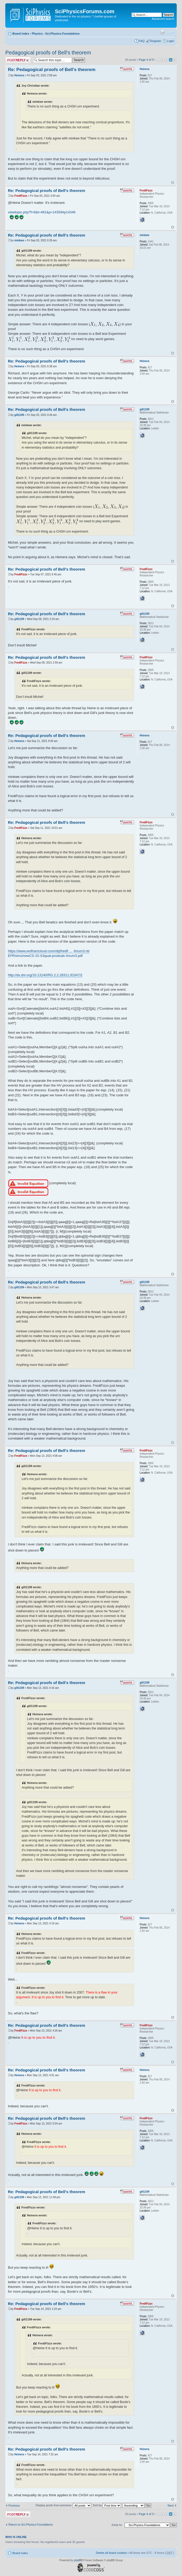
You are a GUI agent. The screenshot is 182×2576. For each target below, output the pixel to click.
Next (170, 2505)
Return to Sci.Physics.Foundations (30, 2524)
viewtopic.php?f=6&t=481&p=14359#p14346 (41, 212)
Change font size (170, 32)
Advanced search (163, 18)
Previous (14, 2505)
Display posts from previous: (63, 2505)
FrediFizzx (20, 195)
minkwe (19, 240)
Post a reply (18, 60)
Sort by (107, 2505)
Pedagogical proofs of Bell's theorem (48, 52)
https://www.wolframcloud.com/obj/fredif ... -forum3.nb (48, 951)
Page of (146, 59)
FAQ (142, 41)
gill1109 (19, 414)
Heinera (19, 75)
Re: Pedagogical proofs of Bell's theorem (51, 69)
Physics (37, 33)
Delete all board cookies (111, 2552)
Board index (20, 33)
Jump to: (116, 2524)
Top (172, 182)
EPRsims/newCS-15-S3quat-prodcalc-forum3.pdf (45, 956)
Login (170, 41)
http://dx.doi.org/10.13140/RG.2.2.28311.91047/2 (45, 975)
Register (155, 41)
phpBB (78, 2560)
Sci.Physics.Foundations (62, 33)
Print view (162, 32)
